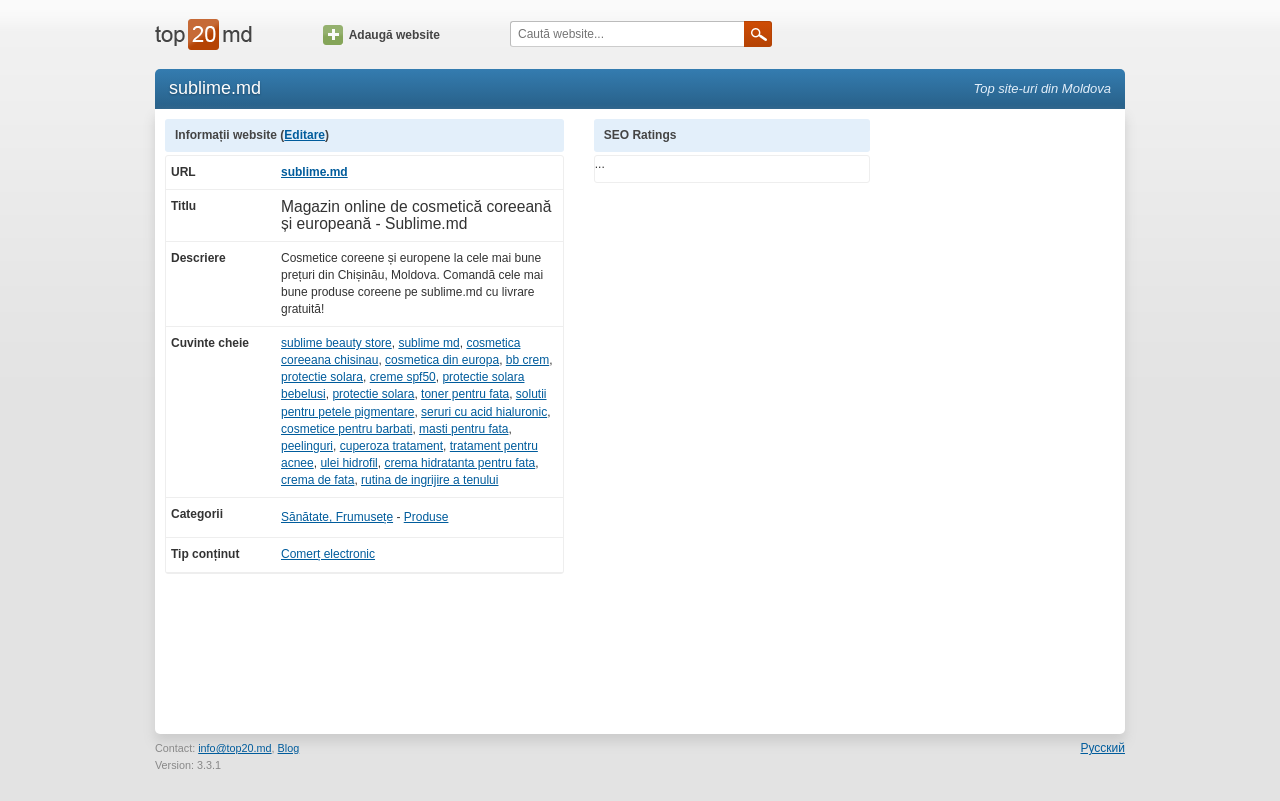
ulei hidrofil (348, 463)
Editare (304, 135)
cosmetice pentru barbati (346, 429)
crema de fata (317, 480)
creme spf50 (403, 377)
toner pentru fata (465, 394)
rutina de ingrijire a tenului (429, 480)
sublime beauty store (336, 343)
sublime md (428, 343)
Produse (426, 517)
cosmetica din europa (442, 360)
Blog (289, 748)
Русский (1102, 748)
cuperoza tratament (391, 446)
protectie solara (322, 377)
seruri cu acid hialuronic (484, 412)
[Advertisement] (1008, 419)
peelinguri (307, 446)
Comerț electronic (328, 554)
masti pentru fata (463, 429)
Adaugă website (381, 35)
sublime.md (314, 172)
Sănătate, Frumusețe (337, 517)
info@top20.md (234, 748)
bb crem (527, 360)
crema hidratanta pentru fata (459, 463)
